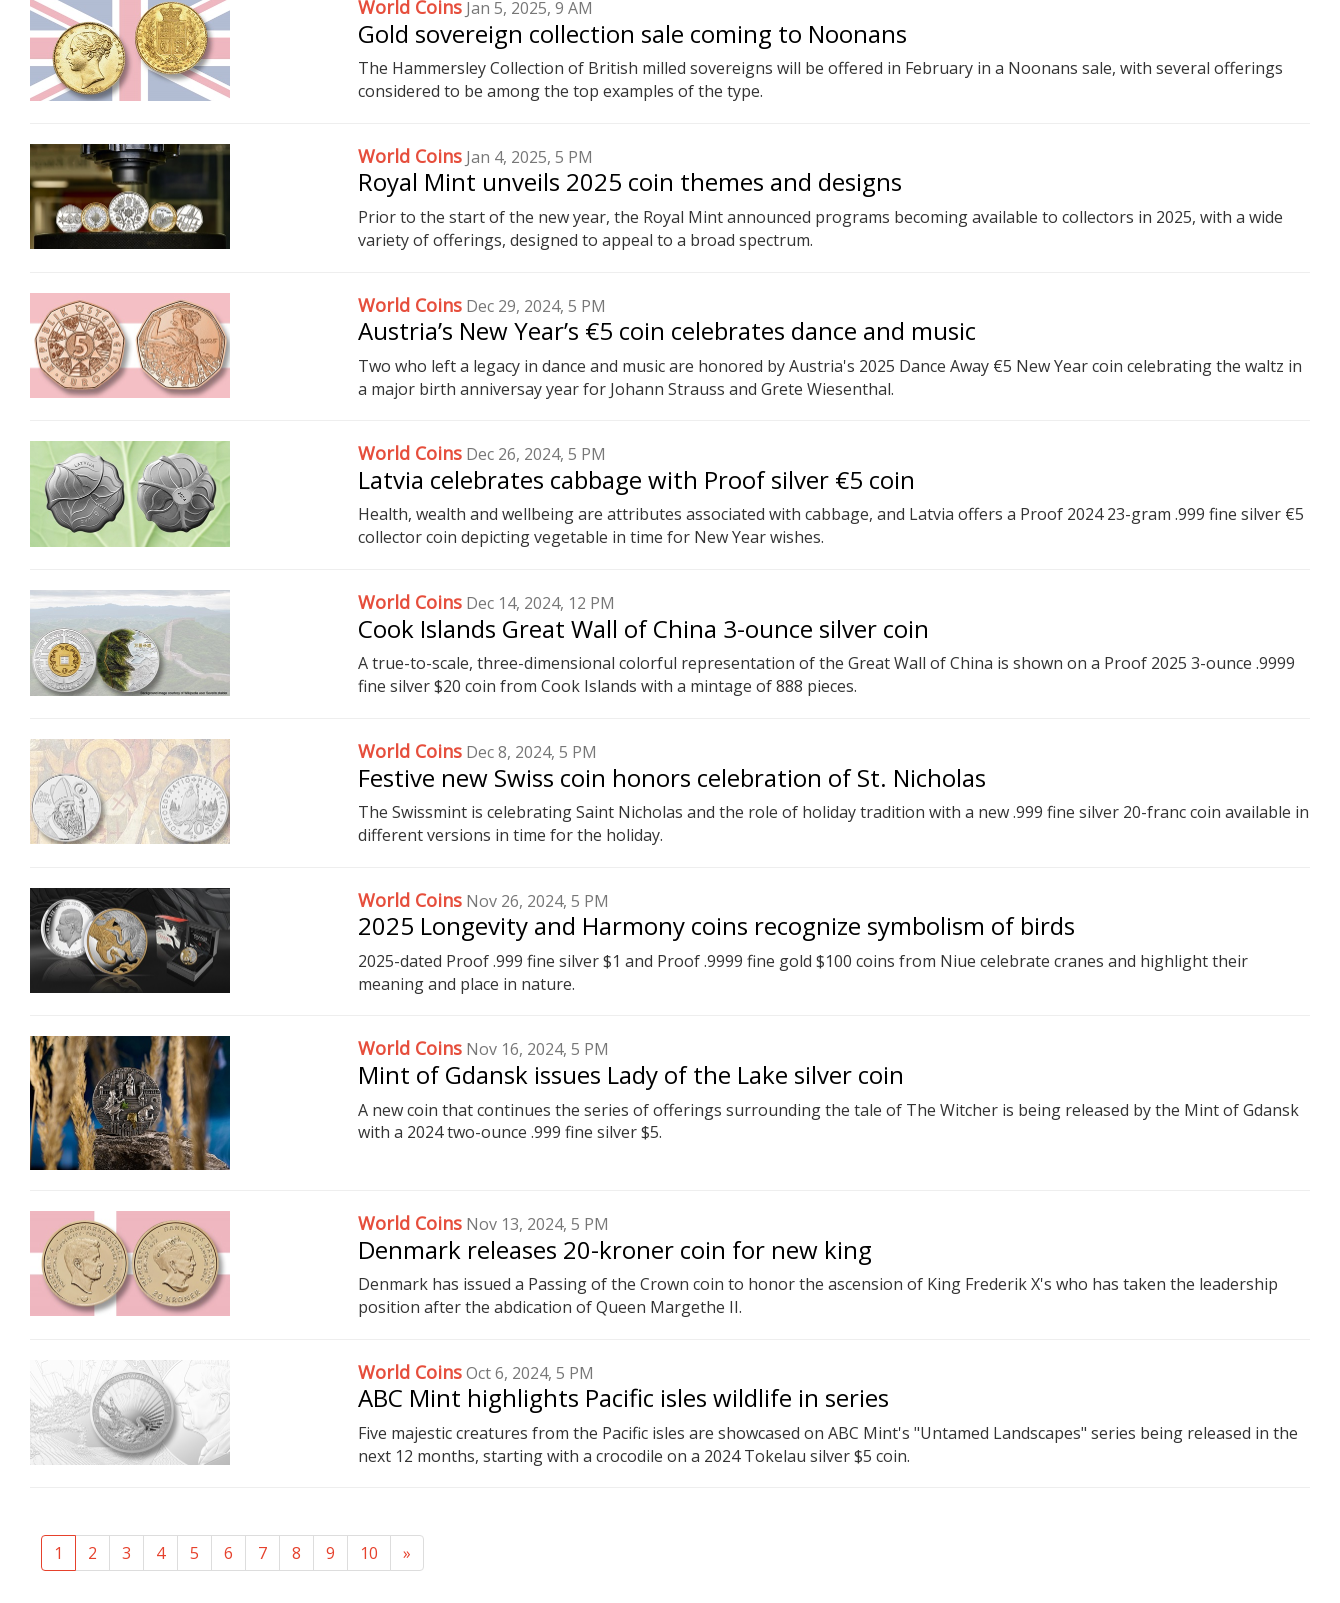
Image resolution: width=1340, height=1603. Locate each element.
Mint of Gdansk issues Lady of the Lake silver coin (631, 1074)
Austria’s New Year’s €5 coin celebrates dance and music (667, 330)
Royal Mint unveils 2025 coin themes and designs (630, 181)
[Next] (407, 1553)
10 (369, 1553)
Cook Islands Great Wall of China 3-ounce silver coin (643, 628)
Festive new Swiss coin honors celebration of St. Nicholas (672, 777)
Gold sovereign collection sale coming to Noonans (632, 33)
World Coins (410, 156)
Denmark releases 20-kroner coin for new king (615, 1249)
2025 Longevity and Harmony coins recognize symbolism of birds (716, 925)
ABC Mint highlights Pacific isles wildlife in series (623, 1397)
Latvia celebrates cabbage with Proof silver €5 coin (636, 479)
